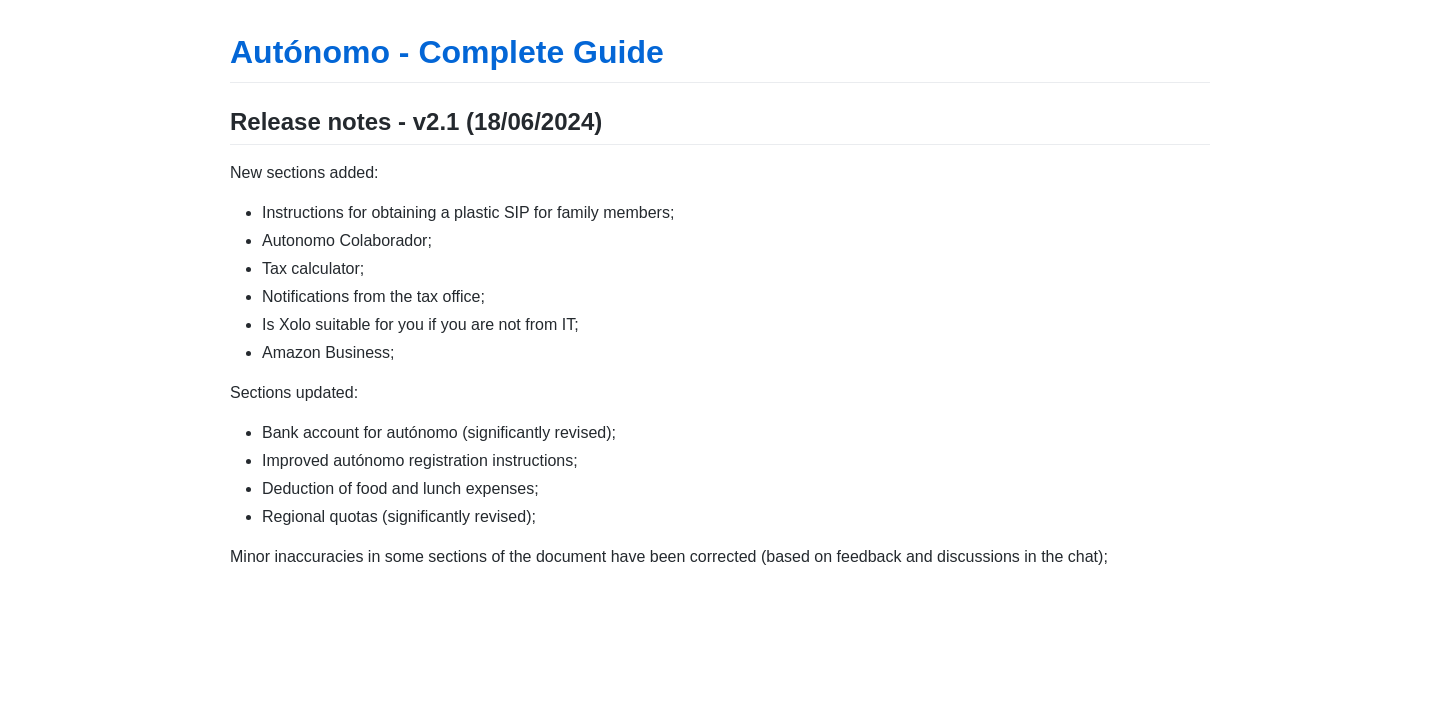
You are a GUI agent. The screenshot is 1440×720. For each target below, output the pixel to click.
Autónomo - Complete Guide (447, 52)
